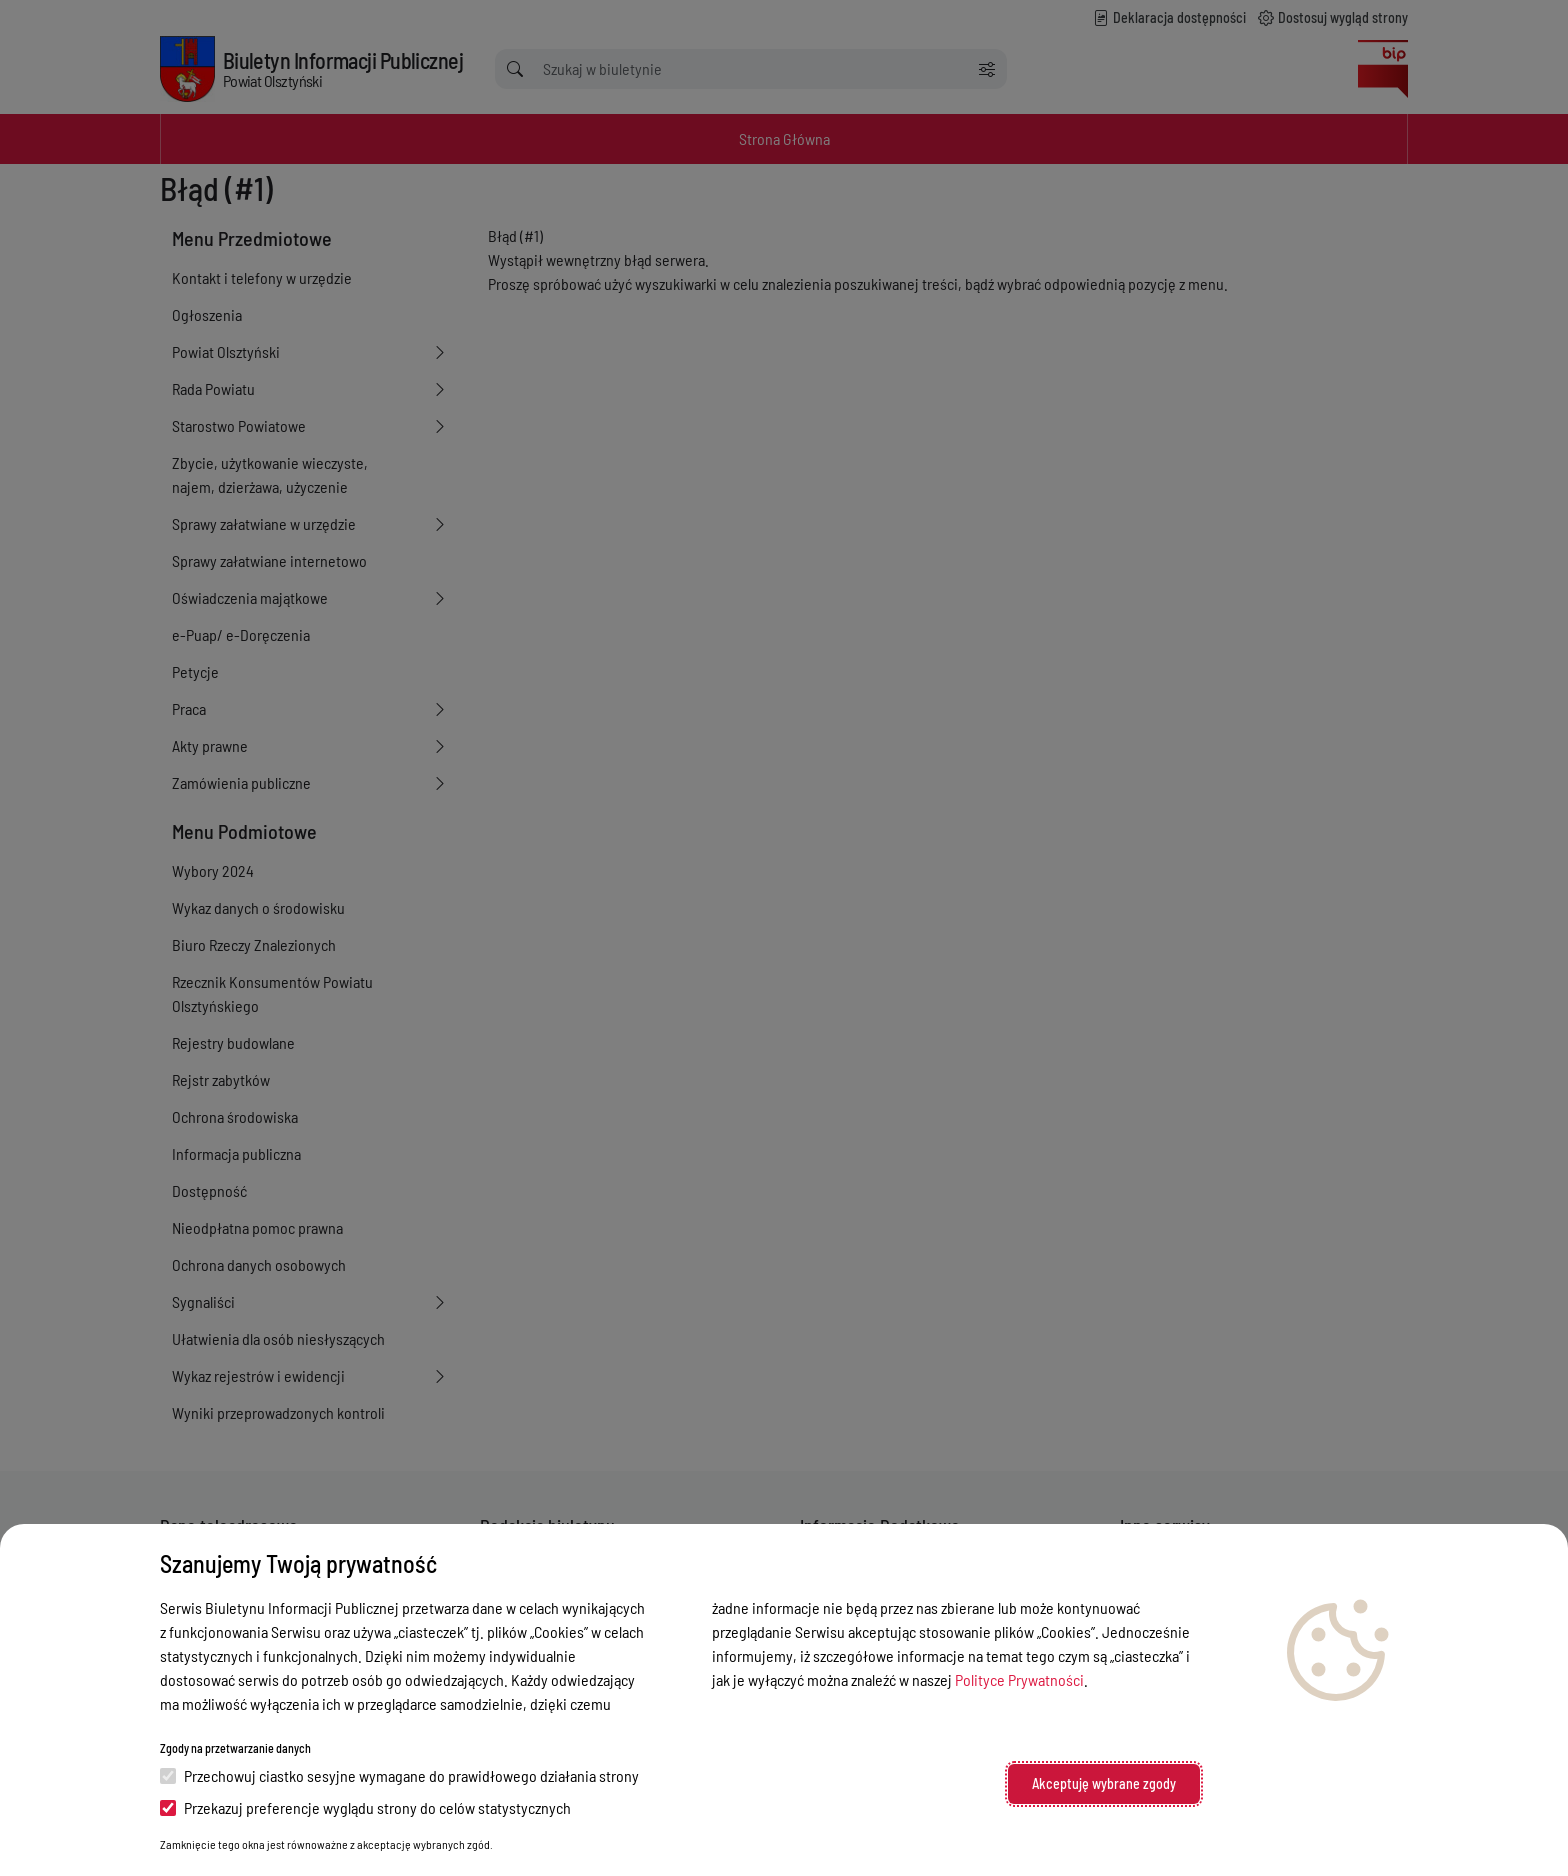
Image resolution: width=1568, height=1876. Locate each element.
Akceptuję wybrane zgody (1104, 1783)
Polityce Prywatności (1019, 1679)
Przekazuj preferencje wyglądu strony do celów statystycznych (365, 1807)
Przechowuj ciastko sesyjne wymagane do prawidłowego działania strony (399, 1775)
